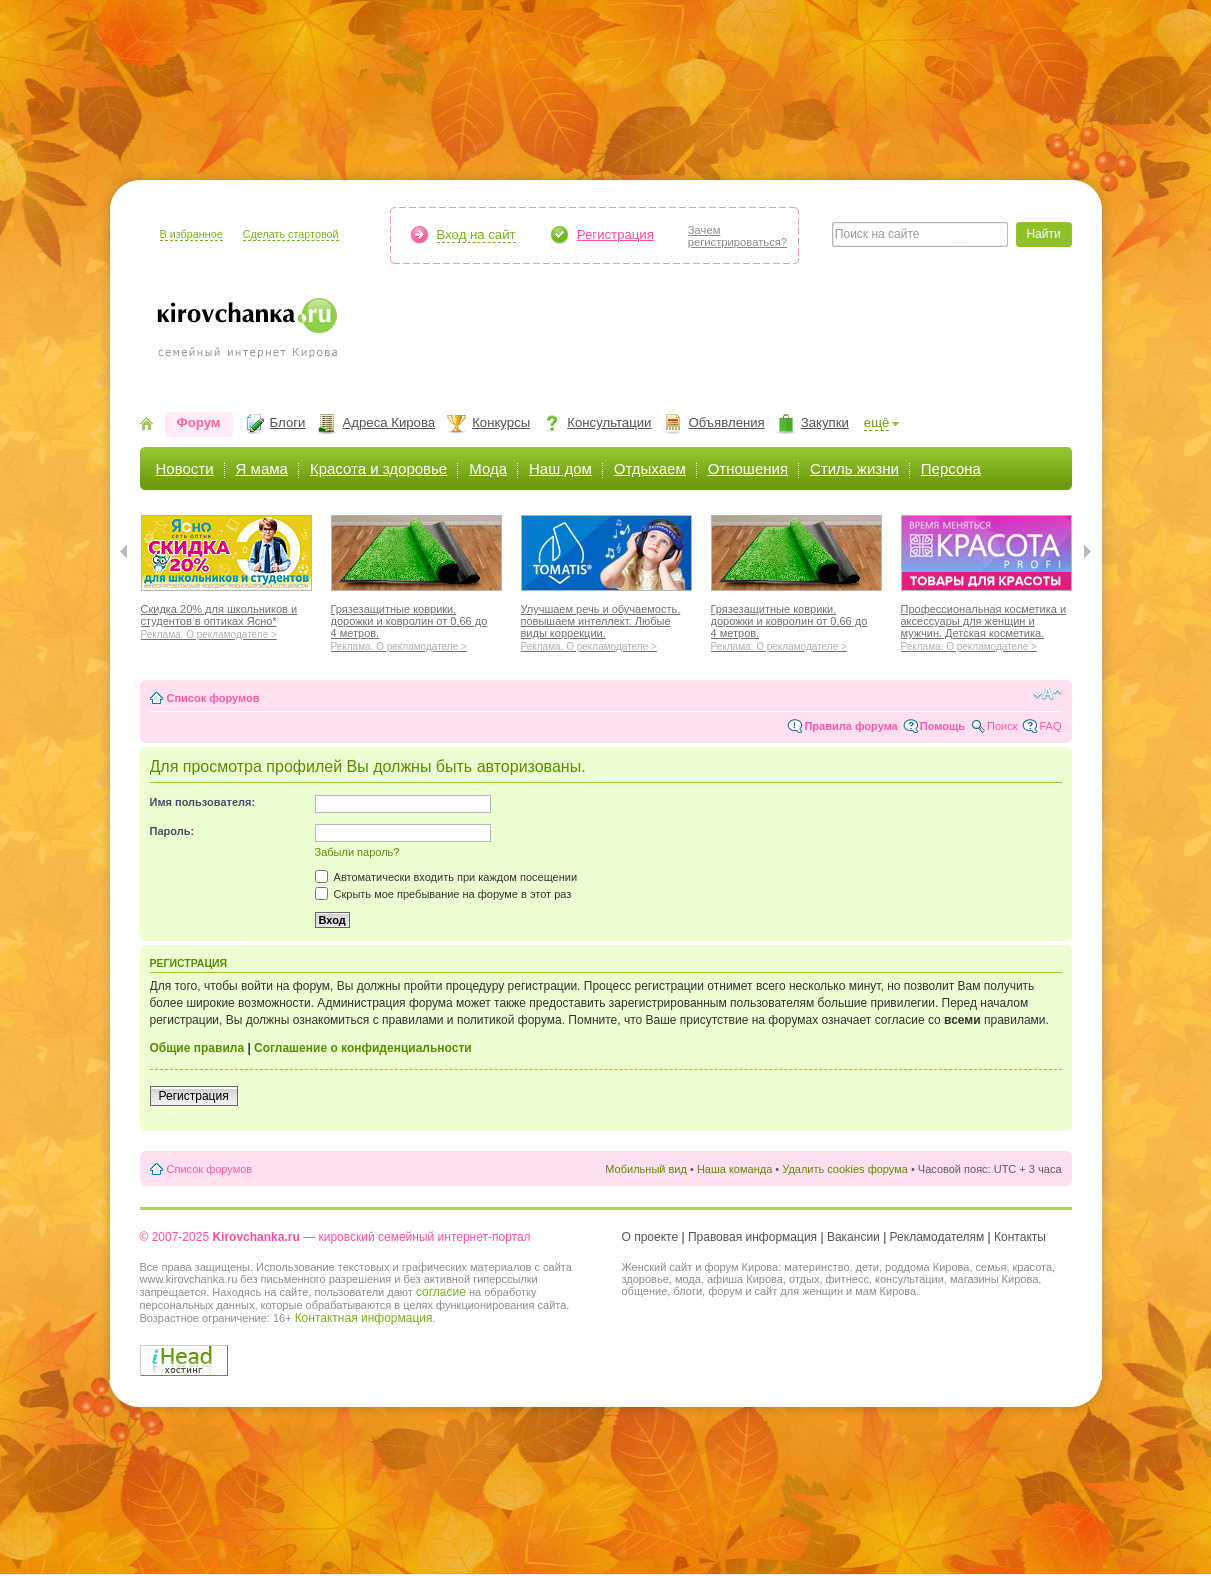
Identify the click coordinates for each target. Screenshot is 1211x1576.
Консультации (609, 422)
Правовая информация (752, 1237)
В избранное (191, 234)
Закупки (825, 422)
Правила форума (850, 726)
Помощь (942, 726)
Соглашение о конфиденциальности (363, 1048)
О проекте (650, 1237)
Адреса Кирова (388, 422)
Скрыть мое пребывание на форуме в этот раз (443, 894)
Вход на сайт (476, 234)
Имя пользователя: (203, 802)
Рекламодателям (937, 1237)
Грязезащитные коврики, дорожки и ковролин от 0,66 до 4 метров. (416, 625)
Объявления (726, 422)
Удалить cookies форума (845, 1169)
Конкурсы (501, 422)
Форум (199, 422)
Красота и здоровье (378, 468)
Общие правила (197, 1048)
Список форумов (213, 698)
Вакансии (853, 1237)
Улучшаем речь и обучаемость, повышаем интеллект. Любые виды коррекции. (606, 625)
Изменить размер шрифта (1047, 694)
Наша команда (734, 1169)
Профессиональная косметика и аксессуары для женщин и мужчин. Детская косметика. (986, 625)
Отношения (748, 468)
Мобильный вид (646, 1169)
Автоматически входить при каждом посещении (446, 877)
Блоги (288, 422)
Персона (951, 468)
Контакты (1020, 1237)
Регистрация (615, 234)
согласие (441, 1292)
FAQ (1050, 726)
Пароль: (172, 831)
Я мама (262, 468)
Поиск (1002, 726)
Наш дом (560, 468)
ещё (877, 422)
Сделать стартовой (291, 234)
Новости (185, 468)
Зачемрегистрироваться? (737, 236)
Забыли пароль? (357, 852)
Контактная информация (364, 1318)
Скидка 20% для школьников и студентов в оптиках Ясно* (226, 619)
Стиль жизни (854, 468)
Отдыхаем (650, 468)
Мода (488, 468)
